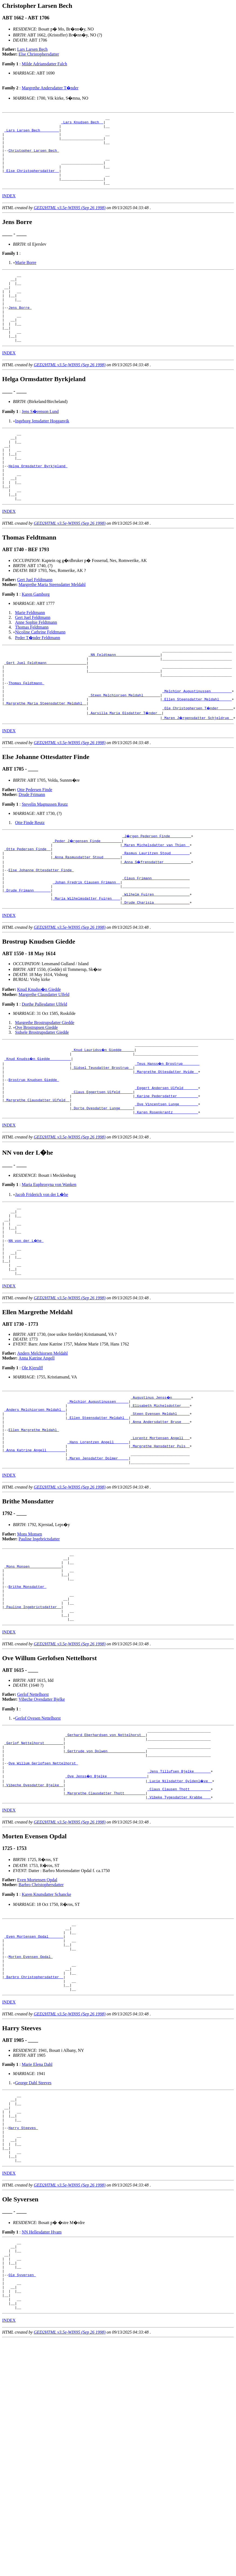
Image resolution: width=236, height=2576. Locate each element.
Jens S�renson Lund (40, 439)
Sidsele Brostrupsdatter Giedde (42, 1096)
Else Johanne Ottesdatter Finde (41, 927)
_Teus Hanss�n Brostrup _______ (167, 1129)
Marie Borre (25, 276)
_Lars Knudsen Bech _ (82, 123)
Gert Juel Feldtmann (35, 621)
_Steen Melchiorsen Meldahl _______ (124, 746)
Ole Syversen (22, 2436)
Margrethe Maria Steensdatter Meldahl (52, 625)
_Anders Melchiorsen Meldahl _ (34, 1500)
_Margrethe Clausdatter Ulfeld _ (37, 1172)
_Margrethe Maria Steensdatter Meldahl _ (45, 755)
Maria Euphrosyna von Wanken (49, 1260)
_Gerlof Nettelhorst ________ (33, 1861)
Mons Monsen (29, 1635)
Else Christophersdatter (39, 54)
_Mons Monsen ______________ (32, 1670)
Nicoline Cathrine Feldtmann (40, 673)
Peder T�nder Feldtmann (37, 679)
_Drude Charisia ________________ (156, 966)
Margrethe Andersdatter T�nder (50, 88)
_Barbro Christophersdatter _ (33, 2115)
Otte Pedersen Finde (34, 842)
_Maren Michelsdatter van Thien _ (156, 898)
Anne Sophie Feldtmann (36, 663)
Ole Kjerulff (32, 1456)
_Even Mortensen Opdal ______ (33, 2066)
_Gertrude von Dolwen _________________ (105, 1870)
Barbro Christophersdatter (41, 2011)
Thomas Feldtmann (32, 668)
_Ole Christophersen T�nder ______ (198, 760)
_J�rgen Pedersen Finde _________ (157, 888)
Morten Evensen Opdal (30, 2091)
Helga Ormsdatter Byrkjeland (37, 500)
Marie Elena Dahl (37, 2205)
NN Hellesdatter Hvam (42, 2386)
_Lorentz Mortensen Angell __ (160, 1534)
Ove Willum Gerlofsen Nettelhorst (43, 1885)
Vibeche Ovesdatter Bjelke (42, 1814)
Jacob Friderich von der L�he (41, 1269)
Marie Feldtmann (30, 654)
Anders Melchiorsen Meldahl (42, 1441)
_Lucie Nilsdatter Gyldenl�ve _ (180, 1904)
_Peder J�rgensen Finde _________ (87, 893)
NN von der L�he (26, 1322)
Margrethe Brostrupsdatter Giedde (44, 1086)
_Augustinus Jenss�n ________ (161, 1485)
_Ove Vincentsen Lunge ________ (166, 1177)
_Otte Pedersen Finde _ (27, 903)
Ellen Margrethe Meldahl (33, 1524)
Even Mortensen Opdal (37, 2007)
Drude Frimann (32, 847)
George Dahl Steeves (33, 2223)
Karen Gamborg (35, 635)
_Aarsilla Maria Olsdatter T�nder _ (125, 765)
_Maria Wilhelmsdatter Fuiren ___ (86, 961)
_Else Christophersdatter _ (31, 181)
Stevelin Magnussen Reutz (45, 857)
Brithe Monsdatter (27, 1695)
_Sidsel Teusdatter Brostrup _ (102, 1133)
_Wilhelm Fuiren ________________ (156, 956)
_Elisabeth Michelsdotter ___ (160, 1495)
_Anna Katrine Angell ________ (34, 1548)
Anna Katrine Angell (37, 1446)
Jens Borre (20, 328)
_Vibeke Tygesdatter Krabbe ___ (179, 1924)
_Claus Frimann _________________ (156, 937)
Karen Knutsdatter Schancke (46, 2021)
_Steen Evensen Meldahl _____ (160, 1505)
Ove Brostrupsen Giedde (36, 1091)
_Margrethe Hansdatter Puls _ (160, 1543)
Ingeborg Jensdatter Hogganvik (42, 448)
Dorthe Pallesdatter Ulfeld (44, 1068)
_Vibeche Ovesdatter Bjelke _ (33, 1909)
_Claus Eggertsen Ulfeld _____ (102, 1163)
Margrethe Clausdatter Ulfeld (44, 1058)
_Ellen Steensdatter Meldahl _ (98, 1509)
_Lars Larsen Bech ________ (31, 133)
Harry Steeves (23, 2275)
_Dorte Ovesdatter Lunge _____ (102, 1182)
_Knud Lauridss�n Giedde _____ (103, 1114)
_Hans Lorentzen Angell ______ (98, 1539)
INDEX (9, 209)
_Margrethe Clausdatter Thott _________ (105, 1919)
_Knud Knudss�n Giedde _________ (38, 1124)
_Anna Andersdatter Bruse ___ (160, 1514)
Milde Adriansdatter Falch (44, 64)
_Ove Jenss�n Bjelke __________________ (106, 1899)
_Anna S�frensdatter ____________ (157, 917)
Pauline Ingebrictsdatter (39, 1640)
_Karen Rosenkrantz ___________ (166, 1187)
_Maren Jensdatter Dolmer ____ (98, 1558)
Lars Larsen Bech (32, 49)
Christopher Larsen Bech (33, 157)
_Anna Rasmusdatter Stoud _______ (86, 912)
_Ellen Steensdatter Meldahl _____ (197, 750)
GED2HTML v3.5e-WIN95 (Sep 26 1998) (70, 221)
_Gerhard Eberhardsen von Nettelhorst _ (105, 1851)
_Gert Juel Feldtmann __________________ (45, 707)
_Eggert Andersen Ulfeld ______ (166, 1158)
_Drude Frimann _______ (27, 951)
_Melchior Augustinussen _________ (197, 741)
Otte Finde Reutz (30, 875)
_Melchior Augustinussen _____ (98, 1490)
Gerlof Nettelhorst (33, 1809)
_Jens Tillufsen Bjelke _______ (179, 1895)
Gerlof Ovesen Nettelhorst (38, 1833)
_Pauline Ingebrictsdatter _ (32, 1719)
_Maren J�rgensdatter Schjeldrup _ (198, 770)
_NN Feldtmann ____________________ (124, 697)
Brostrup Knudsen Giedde (33, 1148)
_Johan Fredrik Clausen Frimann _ (86, 942)
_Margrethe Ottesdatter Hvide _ (166, 1138)
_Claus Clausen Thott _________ (179, 1914)
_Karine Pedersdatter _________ (166, 1167)
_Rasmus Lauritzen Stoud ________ (156, 908)
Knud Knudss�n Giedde (39, 1053)
